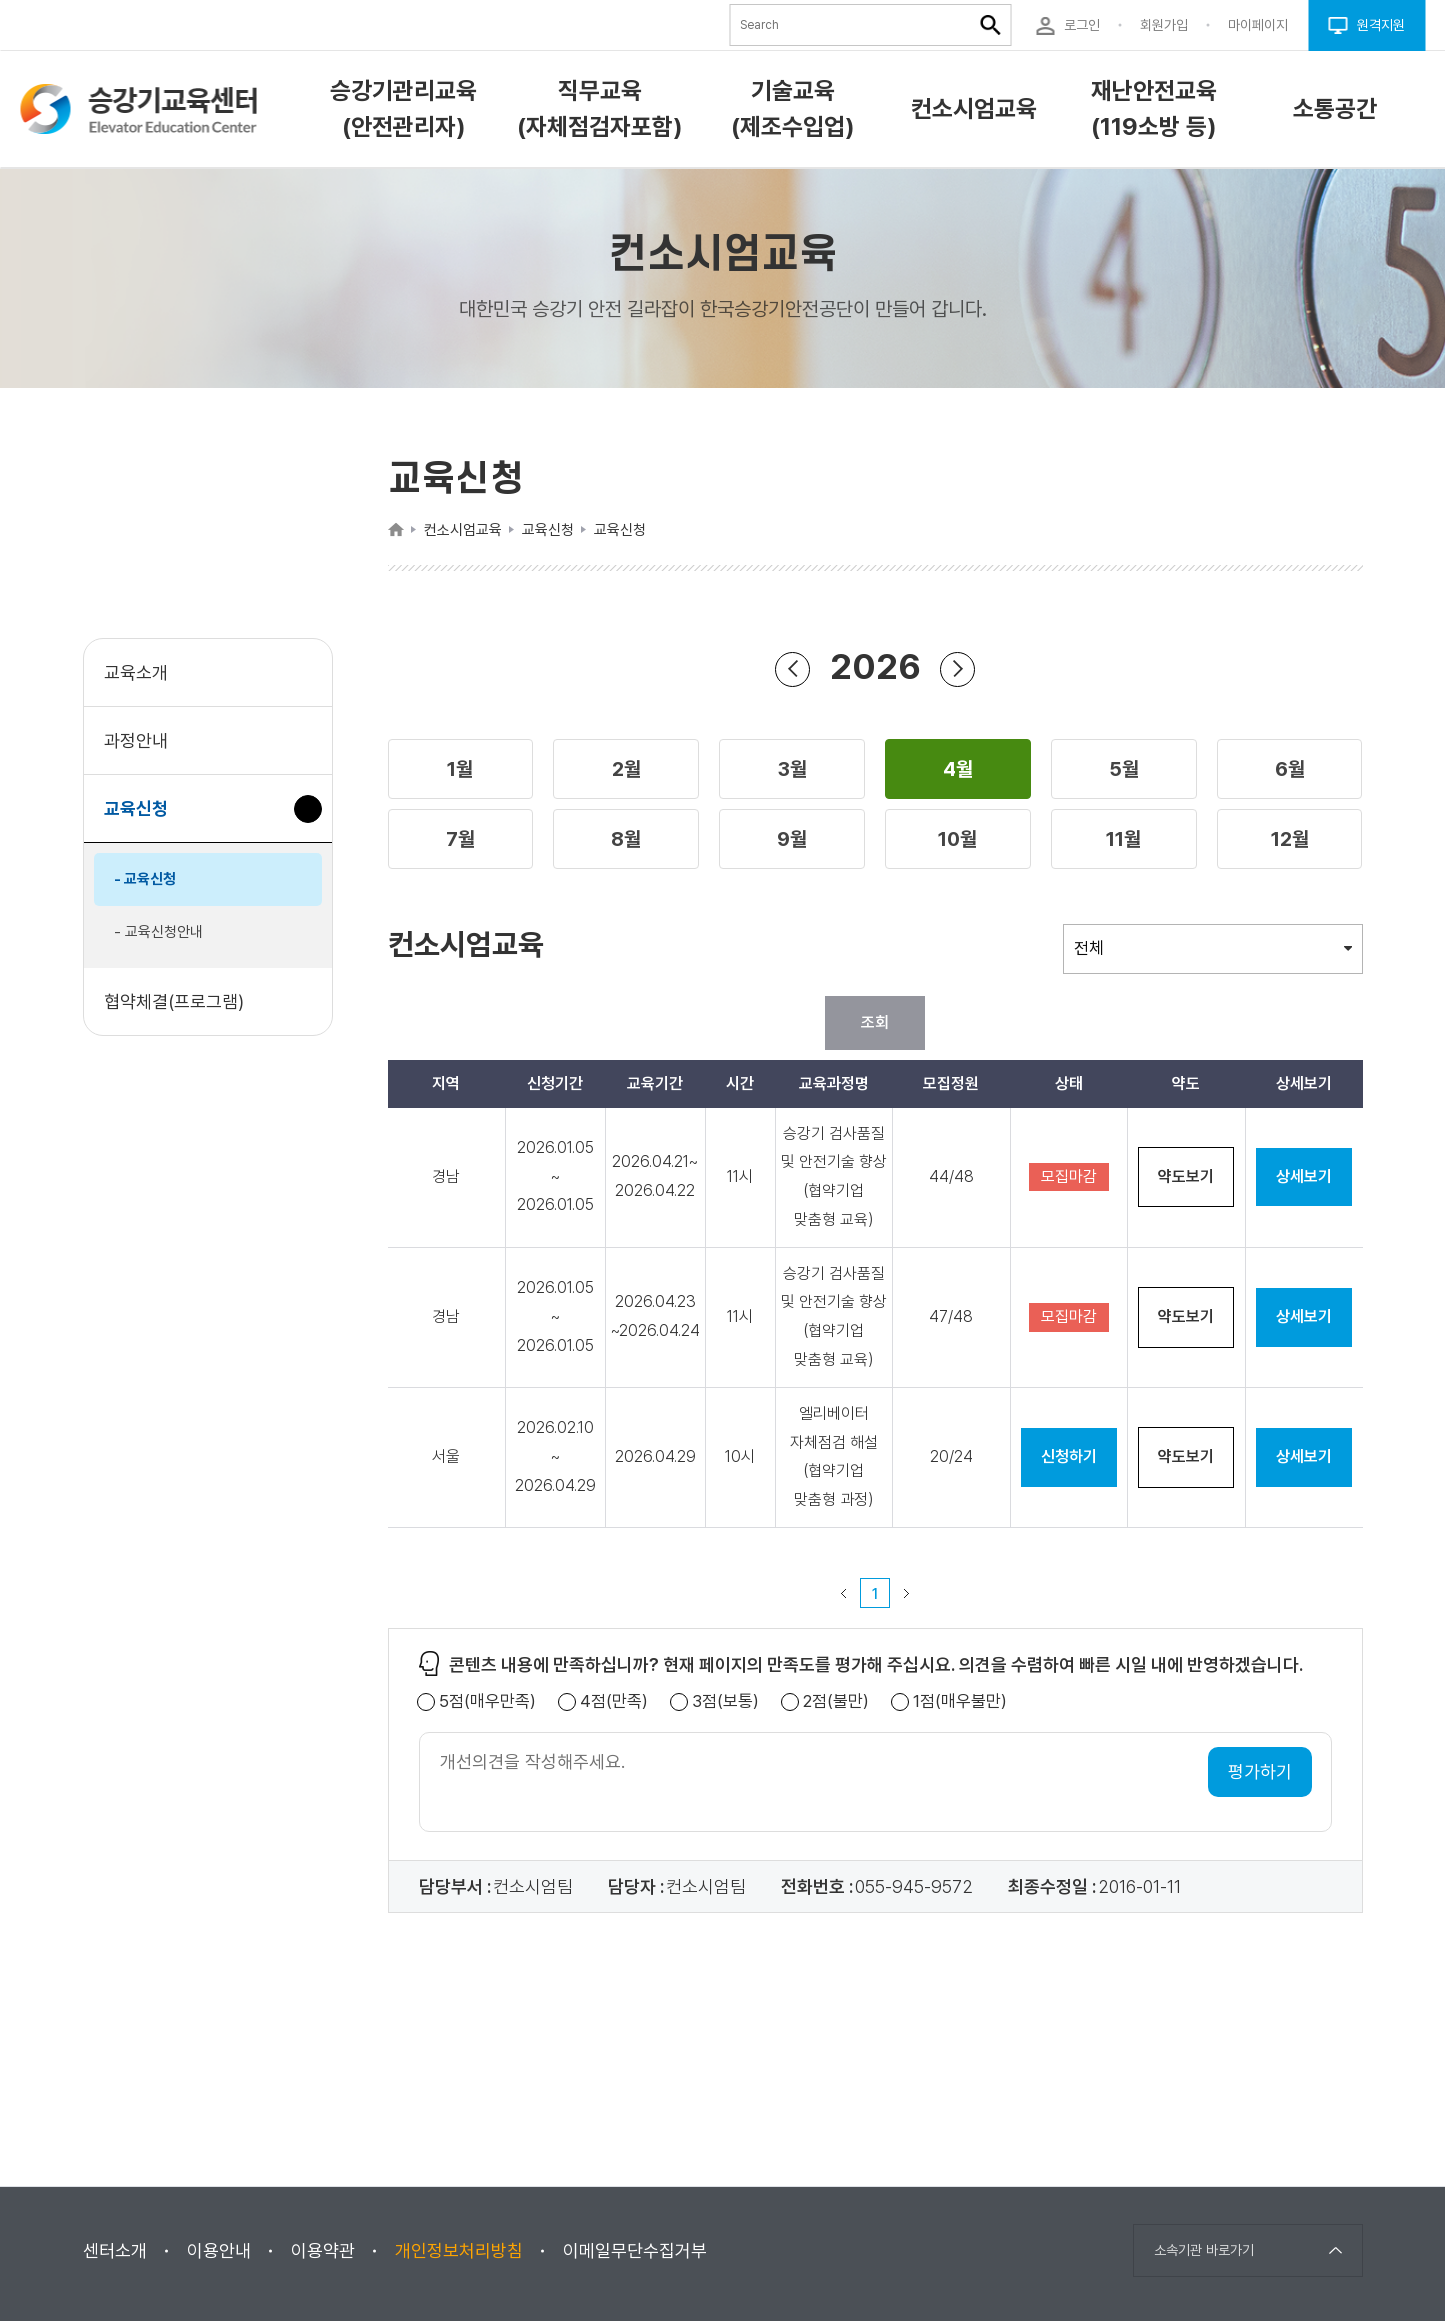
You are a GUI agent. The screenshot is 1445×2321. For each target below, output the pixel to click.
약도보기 (1186, 1176)
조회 (875, 1022)
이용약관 (323, 2250)
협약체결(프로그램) (174, 1001)
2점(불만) (836, 1701)
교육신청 (143, 818)
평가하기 (1260, 1771)
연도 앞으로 (958, 668)
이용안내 (219, 2250)
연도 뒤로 (793, 668)
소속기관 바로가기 (1204, 2250)
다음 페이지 (907, 1593)
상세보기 (1304, 1176)
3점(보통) (725, 1701)
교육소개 (136, 672)
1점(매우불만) (960, 1701)
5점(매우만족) (487, 1701)
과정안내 (136, 740)
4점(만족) (614, 1701)
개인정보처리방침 (459, 2250)
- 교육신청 (145, 879)
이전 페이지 (844, 1593)
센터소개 (115, 2250)
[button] (461, 769)
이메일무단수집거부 (635, 2250)
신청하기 (1069, 1456)
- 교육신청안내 (158, 932)
